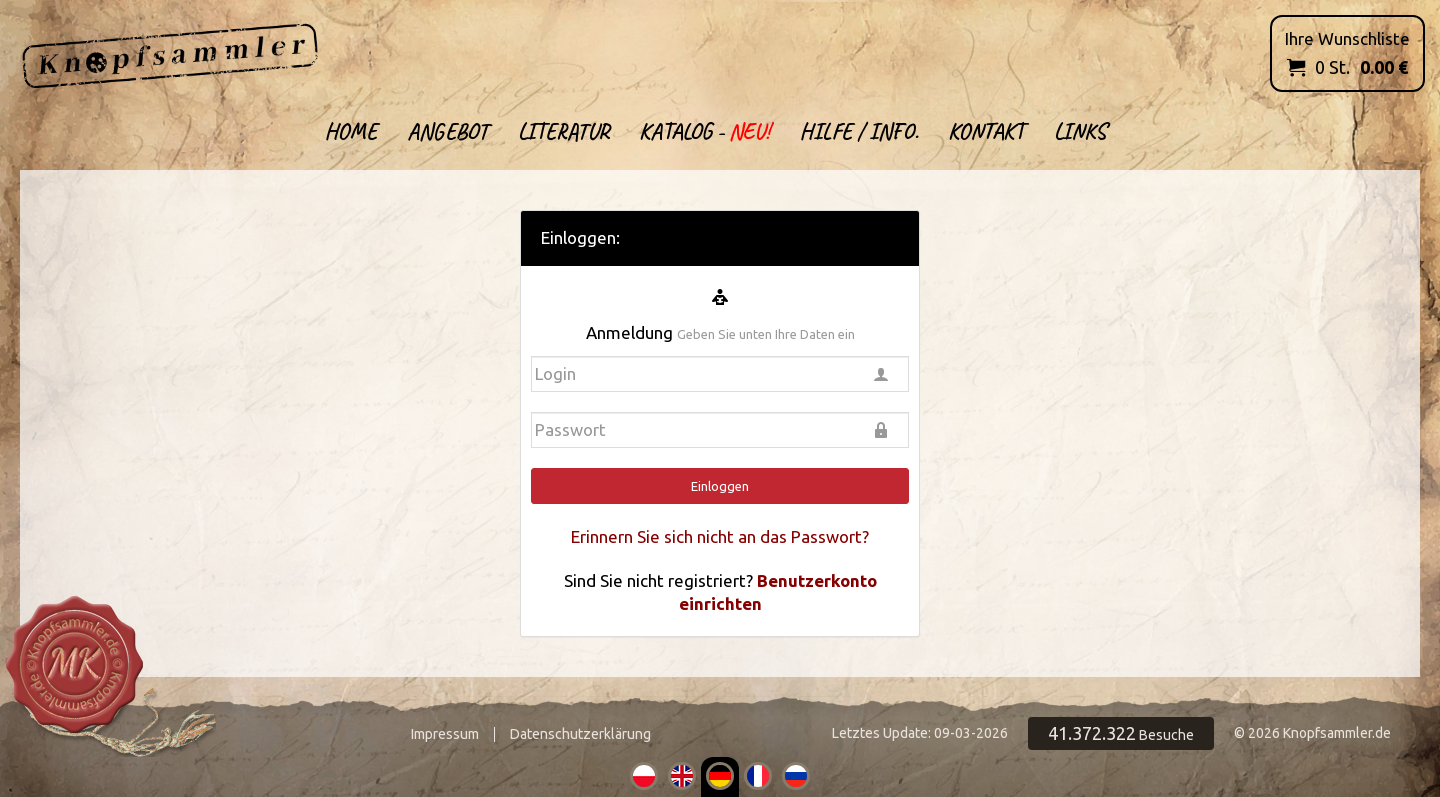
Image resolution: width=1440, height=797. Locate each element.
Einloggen (720, 486)
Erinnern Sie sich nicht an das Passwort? (720, 536)
